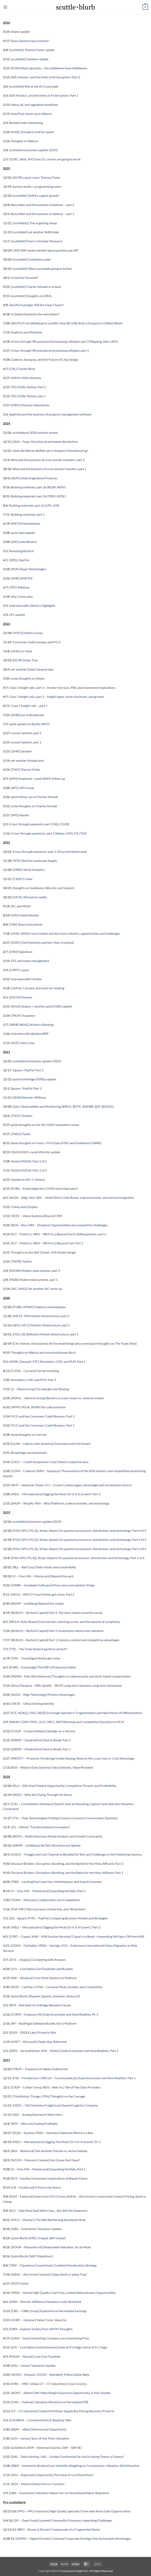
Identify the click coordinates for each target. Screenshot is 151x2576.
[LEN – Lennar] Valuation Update (33, 2365)
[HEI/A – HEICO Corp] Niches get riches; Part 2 (42, 1594)
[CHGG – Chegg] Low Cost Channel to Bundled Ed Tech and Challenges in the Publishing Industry (76, 1854)
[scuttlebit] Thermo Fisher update (31, 50)
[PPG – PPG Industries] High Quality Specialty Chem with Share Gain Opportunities (74, 2511)
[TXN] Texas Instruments (25, 924)
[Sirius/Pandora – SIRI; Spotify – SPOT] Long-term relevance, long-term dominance (66, 1685)
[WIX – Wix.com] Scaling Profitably (34, 2123)
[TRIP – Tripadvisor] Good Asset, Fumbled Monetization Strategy (53, 2265)
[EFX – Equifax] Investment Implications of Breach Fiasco (49, 2178)
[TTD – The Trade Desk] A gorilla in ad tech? (38, 1649)
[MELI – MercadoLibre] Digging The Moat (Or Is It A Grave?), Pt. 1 (57, 2142)
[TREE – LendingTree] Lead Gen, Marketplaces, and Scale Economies (56, 1881)
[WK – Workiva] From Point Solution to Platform (44, 1978)
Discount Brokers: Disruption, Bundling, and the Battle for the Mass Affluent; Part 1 (67, 1872)
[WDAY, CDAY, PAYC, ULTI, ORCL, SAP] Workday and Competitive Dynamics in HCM (66, 1722)
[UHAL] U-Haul (21, 651)
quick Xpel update (23, 532)
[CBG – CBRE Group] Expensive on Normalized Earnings (49, 2311)
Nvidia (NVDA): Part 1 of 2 (29, 1170)
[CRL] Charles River (22, 369)
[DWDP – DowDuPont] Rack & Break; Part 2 (41, 1740)
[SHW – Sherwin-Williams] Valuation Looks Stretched (45, 2301)
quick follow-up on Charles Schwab (34, 797)
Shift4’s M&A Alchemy (26, 378)
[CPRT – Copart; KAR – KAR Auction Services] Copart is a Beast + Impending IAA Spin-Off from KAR (76, 1936)
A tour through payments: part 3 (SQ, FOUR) (39, 824)
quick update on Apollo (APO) (29, 724)
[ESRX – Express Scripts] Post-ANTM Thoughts (41, 2329)
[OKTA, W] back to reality (30, 897)
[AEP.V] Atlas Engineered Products (34, 478)
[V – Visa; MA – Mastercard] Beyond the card (43, 1576)
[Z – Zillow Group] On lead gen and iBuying (40, 1389)
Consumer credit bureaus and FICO (37, 642)
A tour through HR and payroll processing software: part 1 (50, 350)
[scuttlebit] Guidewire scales (32, 259)
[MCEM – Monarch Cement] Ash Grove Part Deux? (45, 2160)
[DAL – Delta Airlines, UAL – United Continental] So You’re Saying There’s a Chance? (67, 2456)
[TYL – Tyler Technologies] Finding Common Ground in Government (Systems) (65, 1818)
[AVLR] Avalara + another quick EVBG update (41, 1006)
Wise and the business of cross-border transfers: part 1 (49, 469)
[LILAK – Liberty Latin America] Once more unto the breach (51, 1443)
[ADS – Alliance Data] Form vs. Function (37, 2484)
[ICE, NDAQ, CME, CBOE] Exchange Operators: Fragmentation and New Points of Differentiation (76, 1713)
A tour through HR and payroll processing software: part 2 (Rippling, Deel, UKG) (64, 341)
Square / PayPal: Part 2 (28, 1070)
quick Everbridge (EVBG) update (34, 1079)
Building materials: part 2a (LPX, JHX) (34, 505)
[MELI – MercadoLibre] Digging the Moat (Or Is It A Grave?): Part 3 (56, 1494)
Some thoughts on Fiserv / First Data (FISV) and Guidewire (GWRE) (56, 1143)
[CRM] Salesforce (20, 952)
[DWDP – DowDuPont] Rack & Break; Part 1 (41, 1749)
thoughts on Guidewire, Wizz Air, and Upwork (43, 888)
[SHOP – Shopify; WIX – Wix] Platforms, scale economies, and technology (60, 1503)
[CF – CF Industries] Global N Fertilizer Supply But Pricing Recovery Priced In (62, 2411)
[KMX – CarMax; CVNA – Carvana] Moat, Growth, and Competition (56, 1987)
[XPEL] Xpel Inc (19, 560)
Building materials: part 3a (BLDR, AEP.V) (38, 487)
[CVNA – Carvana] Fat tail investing (35, 1371)
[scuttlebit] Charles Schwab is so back (36, 286)
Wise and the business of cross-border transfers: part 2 (48, 460)
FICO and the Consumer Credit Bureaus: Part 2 (43, 1416)
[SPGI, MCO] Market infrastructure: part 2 (41, 1325)
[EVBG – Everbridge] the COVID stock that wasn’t (44, 1188)
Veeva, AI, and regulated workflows (34, 104)
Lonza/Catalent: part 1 (26, 742)
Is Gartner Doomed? (24, 277)
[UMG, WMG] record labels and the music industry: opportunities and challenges (65, 933)
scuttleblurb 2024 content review (35, 432)
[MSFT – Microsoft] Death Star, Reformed (39, 2041)
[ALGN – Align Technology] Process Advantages (43, 1694)
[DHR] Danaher (21, 751)
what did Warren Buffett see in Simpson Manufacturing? (50, 450)
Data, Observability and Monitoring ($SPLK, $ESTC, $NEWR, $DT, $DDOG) (63, 1106)
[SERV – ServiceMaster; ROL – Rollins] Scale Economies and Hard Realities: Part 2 (63, 2051)
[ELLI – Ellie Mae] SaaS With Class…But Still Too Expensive (48, 2210)
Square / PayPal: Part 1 (26, 1088)
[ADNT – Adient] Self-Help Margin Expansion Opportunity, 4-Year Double (60, 2393)
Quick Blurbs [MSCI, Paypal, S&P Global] (38, 2238)
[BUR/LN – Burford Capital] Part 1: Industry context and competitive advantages (65, 1640)
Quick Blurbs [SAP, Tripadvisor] (32, 2256)
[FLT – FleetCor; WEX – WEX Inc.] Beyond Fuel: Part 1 (47, 1243)
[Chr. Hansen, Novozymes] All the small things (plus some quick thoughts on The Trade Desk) (75, 1343)
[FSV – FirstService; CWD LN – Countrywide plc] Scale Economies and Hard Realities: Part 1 (74, 2078)
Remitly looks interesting (26, 122)
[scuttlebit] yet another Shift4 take (36, 232)
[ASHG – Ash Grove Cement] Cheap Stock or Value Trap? (49, 2274)
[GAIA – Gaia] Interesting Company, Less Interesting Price (50, 2338)
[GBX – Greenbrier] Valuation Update (36, 2229)
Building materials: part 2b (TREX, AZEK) (38, 496)
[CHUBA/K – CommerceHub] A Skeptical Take (40, 2420)
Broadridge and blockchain (29, 1452)
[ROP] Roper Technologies (28, 569)
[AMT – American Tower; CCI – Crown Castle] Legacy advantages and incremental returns (71, 1485)
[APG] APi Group (22, 788)
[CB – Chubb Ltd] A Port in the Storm (36, 2187)
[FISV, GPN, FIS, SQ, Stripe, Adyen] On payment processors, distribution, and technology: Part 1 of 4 (77, 1558)
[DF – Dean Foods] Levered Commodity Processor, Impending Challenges (63, 2520)
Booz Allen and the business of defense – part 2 (42, 205)
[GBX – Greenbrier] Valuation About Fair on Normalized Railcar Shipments (59, 2493)
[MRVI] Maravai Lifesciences (30, 405)
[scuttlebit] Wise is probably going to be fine (42, 268)
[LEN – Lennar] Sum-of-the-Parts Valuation (40, 2438)
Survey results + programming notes (37, 186)
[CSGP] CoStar (23, 879)
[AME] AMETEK (22, 578)
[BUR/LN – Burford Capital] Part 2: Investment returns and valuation (57, 1631)
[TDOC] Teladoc (21, 1115)
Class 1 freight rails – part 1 (29, 705)
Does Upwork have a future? (30, 41)
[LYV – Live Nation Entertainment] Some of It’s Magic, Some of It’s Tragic (59, 2347)
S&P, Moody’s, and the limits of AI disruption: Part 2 (45, 77)
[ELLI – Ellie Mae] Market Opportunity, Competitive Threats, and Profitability (64, 1785)
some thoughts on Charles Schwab (34, 806)
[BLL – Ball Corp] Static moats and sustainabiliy (44, 1567)
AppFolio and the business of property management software (50, 414)
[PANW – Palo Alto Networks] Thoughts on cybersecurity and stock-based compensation (71, 1676)
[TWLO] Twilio (20, 1134)
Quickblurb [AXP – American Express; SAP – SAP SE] (46, 2447)
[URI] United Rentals (25, 915)
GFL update (17, 614)
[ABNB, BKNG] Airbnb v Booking (31, 1024)
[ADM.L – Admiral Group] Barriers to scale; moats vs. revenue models (57, 1398)
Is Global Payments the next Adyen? (35, 314)
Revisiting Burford (21, 551)
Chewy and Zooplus (24, 1207)
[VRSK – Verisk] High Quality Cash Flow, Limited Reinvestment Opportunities (63, 2292)
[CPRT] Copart (19, 970)
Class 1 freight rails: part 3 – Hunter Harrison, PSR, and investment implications (62, 687)
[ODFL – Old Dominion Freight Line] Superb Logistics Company (55, 2105)
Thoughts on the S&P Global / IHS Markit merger (43, 1252)
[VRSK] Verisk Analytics (29, 869)
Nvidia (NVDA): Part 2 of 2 (29, 1161)
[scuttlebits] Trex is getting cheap (35, 223)
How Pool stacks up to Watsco (31, 113)
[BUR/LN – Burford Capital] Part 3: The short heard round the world (56, 1612)
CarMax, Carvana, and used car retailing (37, 988)
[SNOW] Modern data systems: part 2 (34, 1270)
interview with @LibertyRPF (30, 1033)
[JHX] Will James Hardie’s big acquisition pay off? (45, 250)
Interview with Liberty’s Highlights (32, 605)
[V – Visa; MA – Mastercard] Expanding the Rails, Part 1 (48, 2169)
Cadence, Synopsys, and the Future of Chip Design (44, 359)
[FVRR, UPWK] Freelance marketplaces (39, 1307)
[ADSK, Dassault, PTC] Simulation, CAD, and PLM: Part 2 (47, 1361)
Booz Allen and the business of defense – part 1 (42, 214)
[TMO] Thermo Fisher (25, 769)
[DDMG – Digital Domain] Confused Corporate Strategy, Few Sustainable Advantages (73, 2538)
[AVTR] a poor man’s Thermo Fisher (36, 177)
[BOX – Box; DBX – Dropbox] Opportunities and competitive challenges (59, 1225)
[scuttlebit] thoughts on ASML (31, 296)
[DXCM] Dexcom (20, 997)
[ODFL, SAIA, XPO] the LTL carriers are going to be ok (45, 159)
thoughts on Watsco (24, 141)
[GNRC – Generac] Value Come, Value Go (38, 2320)
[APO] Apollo (20, 815)
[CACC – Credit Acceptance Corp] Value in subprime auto (49, 1462)
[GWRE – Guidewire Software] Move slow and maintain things (53, 1585)
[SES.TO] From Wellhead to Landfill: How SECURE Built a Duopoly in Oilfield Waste (66, 323)
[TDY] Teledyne (19, 587)
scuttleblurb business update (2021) (37, 1061)
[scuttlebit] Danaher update (29, 59)
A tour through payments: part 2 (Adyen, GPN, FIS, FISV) (49, 833)
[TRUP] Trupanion (23, 1015)
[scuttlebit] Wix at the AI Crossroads (33, 86)
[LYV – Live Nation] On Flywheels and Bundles (42, 1969)
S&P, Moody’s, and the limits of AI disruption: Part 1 (43, 95)
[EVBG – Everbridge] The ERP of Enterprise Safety (42, 1667)
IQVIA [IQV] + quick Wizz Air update (35, 1152)
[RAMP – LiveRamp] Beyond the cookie (37, 1603)
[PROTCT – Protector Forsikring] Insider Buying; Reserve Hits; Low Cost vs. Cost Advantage (72, 1758)
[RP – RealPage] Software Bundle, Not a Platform (43, 2023)
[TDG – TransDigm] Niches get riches (35, 1658)
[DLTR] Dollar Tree (25, 660)
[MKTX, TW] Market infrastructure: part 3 (41, 1316)
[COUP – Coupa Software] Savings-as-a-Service (43, 1731)
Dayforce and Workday (26, 332)
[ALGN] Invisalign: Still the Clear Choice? (36, 305)
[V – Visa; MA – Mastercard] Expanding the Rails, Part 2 (48, 1891)
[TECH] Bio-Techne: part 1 (28, 396)
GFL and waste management (30, 961)
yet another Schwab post (27, 760)
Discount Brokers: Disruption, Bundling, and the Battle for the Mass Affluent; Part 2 (67, 1863)
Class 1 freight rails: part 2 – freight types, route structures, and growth (56, 696)
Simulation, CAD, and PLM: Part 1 (33, 1380)
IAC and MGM (21, 906)
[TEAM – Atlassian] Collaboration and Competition (45, 1900)
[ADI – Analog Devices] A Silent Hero (37, 2114)
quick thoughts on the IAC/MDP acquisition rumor (45, 1124)
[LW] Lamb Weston (24, 542)
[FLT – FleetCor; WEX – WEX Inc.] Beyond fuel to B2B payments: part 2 (58, 1234)
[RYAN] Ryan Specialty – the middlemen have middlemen (49, 68)
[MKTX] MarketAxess (25, 523)
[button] (5, 7)
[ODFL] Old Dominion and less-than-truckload (42, 942)
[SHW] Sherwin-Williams (29, 1097)
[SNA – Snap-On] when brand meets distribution (45, 441)
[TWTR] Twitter (21, 1261)
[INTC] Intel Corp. (23, 1043)
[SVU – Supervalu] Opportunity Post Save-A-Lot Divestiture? (52, 2475)
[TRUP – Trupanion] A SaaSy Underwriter (40, 2069)
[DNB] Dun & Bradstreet (27, 715)
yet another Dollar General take (32, 669)
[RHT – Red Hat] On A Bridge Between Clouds (40, 2005)
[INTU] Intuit (20, 2283)
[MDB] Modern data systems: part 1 (33, 1279)
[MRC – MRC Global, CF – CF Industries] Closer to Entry (49, 2384)
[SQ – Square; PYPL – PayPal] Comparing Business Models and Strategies (58, 1918)
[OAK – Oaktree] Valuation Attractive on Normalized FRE (49, 2402)
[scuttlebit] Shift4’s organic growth (36, 195)
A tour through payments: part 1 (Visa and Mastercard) (50, 851)
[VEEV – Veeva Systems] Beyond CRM (36, 1216)
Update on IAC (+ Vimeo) (28, 1179)
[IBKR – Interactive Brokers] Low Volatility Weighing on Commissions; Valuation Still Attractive (75, 2465)
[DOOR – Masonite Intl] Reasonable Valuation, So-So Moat (51, 2247)
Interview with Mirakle (26, 979)
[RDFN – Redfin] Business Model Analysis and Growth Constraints (57, 1836)
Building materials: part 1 (28, 514)
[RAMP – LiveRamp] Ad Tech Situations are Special (46, 1845)
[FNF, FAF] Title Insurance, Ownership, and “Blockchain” (48, 1909)
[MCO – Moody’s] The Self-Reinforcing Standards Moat (48, 2220)
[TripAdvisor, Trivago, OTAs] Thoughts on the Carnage (49, 2096)
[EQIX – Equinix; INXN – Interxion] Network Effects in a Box (53, 2133)
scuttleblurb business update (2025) (33, 150)
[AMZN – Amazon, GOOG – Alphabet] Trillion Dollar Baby (50, 2374)
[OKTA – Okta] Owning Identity (32, 1703)
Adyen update (20, 31)
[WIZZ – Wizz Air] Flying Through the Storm (42, 1794)
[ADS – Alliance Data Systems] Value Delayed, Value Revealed (51, 1767)
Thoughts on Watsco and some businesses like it (43, 1352)
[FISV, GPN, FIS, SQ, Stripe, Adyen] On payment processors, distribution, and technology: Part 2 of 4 (79, 1549)
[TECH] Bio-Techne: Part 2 (28, 387)
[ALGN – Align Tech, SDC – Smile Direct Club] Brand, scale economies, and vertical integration (71, 1197)
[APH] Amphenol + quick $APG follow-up (37, 778)
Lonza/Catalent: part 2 (26, 733)
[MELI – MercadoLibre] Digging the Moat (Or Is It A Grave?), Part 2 (55, 1927)
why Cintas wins (22, 596)
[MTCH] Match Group (27, 633)
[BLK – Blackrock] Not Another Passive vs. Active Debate (49, 2151)
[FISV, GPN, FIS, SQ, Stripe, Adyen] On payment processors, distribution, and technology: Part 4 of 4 (79, 1530)
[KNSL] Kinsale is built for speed (32, 132)
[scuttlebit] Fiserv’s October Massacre (36, 241)
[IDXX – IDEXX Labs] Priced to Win (32, 2032)
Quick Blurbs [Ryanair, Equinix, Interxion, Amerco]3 (45, 1996)
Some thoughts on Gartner (29, 1434)
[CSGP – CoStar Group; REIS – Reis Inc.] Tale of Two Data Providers (56, 2087)
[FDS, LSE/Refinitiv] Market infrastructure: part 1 (45, 1334)
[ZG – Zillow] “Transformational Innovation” (40, 1827)
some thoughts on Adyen (28, 678)
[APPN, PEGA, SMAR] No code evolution (38, 1407)
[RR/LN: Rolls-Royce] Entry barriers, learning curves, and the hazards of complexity (64, 1621)
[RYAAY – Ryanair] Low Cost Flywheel (34, 2356)
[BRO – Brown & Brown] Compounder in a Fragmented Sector (58, 2529)
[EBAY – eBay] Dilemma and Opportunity (38, 2429)
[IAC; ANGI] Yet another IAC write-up (36, 1288)
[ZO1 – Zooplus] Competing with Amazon (37, 1959)
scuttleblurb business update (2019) (37, 1521)
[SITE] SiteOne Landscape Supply (35, 860)
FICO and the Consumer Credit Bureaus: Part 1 (43, 1425)
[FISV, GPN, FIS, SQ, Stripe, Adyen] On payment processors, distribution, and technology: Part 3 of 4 (79, 1539)
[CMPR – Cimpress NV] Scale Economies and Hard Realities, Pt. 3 (54, 2014)
